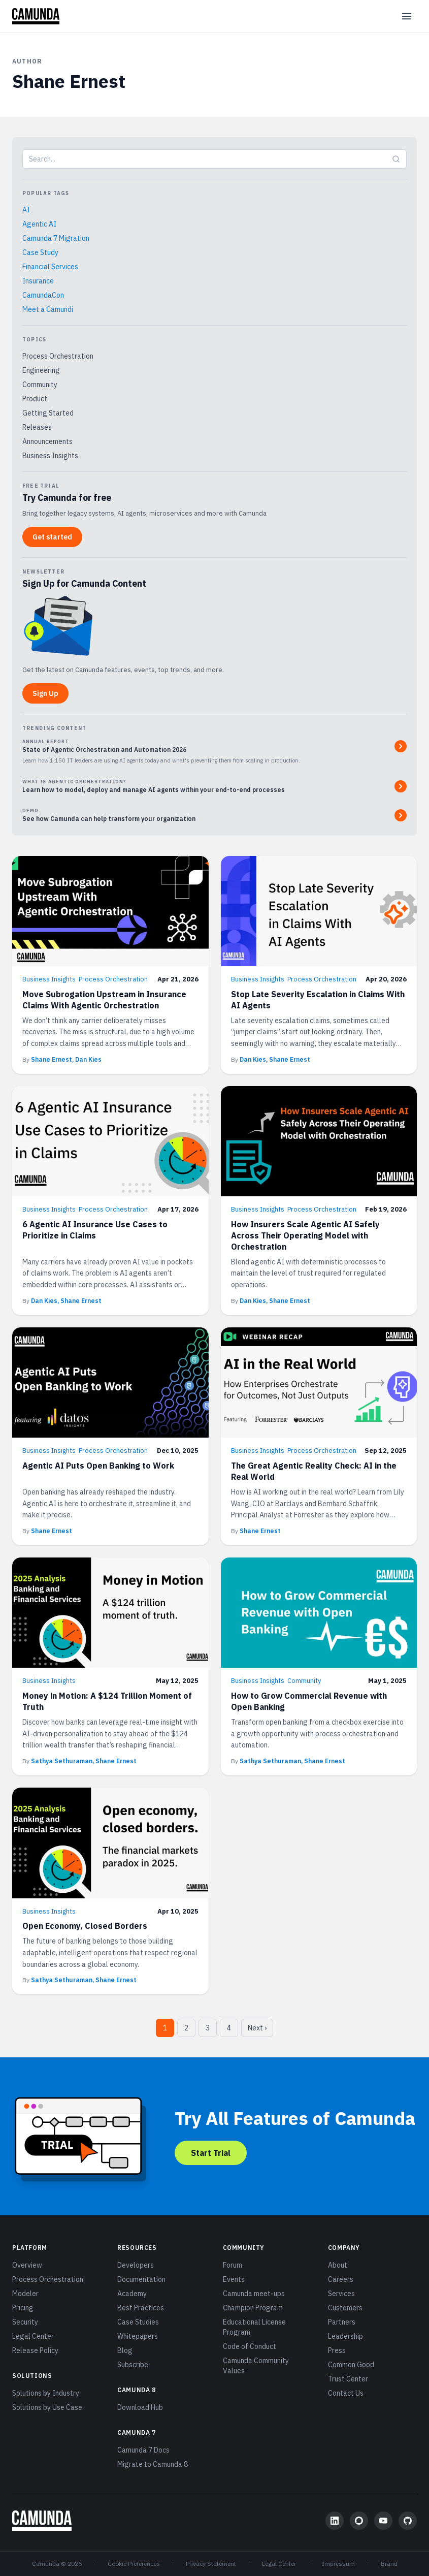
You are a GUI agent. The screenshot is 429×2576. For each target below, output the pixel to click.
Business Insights (50, 455)
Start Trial (210, 2153)
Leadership (345, 2336)
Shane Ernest (51, 1531)
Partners (341, 2322)
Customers (345, 2307)
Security (25, 2322)
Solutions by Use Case (47, 2407)
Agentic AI (39, 224)
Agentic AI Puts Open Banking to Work (98, 1465)
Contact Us (346, 2393)
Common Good (351, 2364)
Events (234, 2279)
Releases (37, 427)
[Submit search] (396, 159)
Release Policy (35, 2350)
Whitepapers (137, 2336)
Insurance (38, 280)
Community (39, 384)
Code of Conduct (249, 2346)
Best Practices (140, 2307)
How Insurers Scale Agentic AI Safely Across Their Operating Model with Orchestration (305, 1235)
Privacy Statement (211, 2563)
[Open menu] (407, 16)
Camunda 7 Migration (55, 238)
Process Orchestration (57, 356)
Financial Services (50, 266)
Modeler (25, 2293)
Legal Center (33, 2336)
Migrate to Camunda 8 (152, 2464)
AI (26, 209)
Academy (132, 2293)
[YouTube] (383, 2520)
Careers (340, 2279)
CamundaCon (43, 295)
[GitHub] (408, 2520)
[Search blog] (204, 159)
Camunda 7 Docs (143, 2450)
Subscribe (132, 2364)
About (337, 2265)
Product (34, 398)
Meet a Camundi (47, 309)
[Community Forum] (359, 2520)
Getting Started (48, 413)
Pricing (23, 2307)
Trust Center (348, 2378)
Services (341, 2293)
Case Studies (138, 2322)
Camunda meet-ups (254, 2293)
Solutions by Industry (45, 2393)
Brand (389, 2563)
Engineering (41, 370)
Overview (27, 2265)
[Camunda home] (35, 16)
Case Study (40, 252)
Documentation (141, 2279)
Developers (135, 2265)
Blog (125, 2350)
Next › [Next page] (257, 2027)
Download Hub (140, 2407)
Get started (52, 537)
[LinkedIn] (334, 2520)
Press (337, 2350)
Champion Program (253, 2307)
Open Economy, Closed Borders (84, 1926)
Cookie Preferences (134, 2563)
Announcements (47, 441)
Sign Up (45, 693)
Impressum (338, 2563)
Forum (232, 2265)
